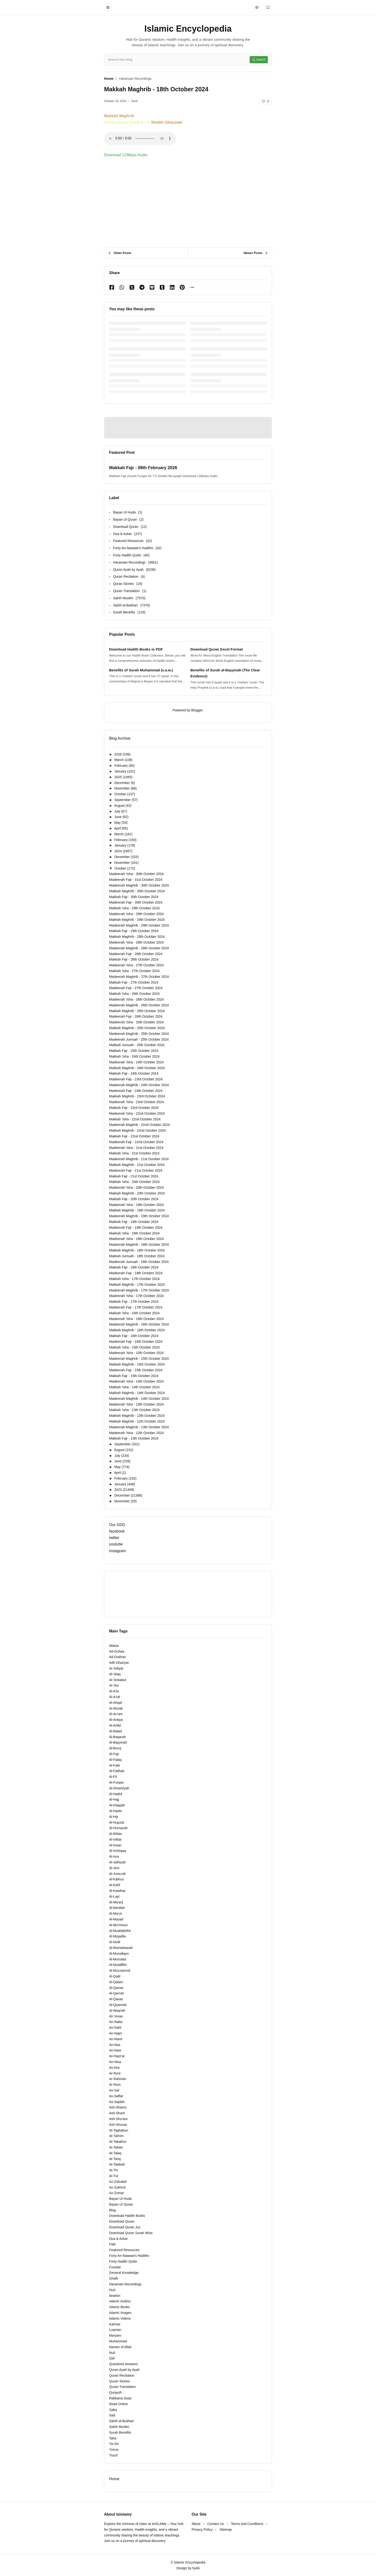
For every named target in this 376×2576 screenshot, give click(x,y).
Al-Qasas (116, 1999)
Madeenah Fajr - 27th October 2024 (136, 988)
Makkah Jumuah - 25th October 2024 (136, 1045)
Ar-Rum (115, 2084)
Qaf (112, 2358)
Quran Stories (119, 2381)
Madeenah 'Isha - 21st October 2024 (136, 1148)
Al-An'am (116, 1714)
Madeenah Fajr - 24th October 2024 (136, 1091)
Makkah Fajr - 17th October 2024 (133, 1301)
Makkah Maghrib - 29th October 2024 (137, 920)
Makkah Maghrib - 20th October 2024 (137, 1193)
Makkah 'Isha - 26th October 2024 (134, 994)
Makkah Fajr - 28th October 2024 (133, 959)
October (120, 794)
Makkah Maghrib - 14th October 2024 (137, 1393)
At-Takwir (116, 2147)
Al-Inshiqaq (117, 1851)
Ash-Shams (117, 2107)
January (120, 771)
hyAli (196, 2568)
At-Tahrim (116, 2136)
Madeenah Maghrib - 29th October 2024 (139, 925)
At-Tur (113, 2176)
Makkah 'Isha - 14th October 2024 (134, 1387)
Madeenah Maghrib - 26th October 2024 (139, 1005)
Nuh (112, 2353)
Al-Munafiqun (119, 1953)
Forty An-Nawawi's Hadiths (129, 2256)
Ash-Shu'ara (118, 2119)
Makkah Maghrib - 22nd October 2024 (137, 1130)
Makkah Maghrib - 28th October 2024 (137, 937)
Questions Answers (123, 2364)
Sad (112, 2415)
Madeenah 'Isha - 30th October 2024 (136, 874)
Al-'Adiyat (116, 1668)
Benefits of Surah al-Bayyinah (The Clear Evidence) (225, 673)
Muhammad (118, 2341)
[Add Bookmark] (133, 101)
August (119, 805)
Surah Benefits (120, 2432)
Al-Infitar (115, 1839)
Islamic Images (120, 2313)
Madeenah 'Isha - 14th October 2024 (136, 1381)
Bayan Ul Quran (121, 2204)
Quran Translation (122, 2387)
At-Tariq (115, 2159)
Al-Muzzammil (119, 1970)
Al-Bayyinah (118, 1742)
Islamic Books (119, 2307)
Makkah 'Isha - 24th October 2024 (134, 1056)
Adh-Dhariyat (119, 1663)
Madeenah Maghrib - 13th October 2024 (139, 1427)
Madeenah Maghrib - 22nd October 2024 (139, 1125)
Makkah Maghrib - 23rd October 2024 (137, 1096)
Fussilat (115, 2267)
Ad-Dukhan (117, 1657)
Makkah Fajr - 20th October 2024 (133, 1199)
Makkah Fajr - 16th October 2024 (133, 1336)
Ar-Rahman (117, 2079)
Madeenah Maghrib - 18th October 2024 (139, 1244)
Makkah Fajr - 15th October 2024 (133, 1376)
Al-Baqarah (117, 1737)
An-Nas (114, 2045)
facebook (117, 1531)
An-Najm (115, 2033)
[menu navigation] (108, 7)
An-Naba (115, 2022)
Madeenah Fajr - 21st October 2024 (135, 1170)
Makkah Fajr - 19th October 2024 (133, 1222)
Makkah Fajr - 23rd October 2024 (134, 1108)
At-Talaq (115, 2153)
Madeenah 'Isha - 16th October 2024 (136, 1319)
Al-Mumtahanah (121, 1948)
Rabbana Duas (120, 2398)
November (122, 788)
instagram (117, 1551)
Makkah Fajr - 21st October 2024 (133, 1176)
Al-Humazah (118, 1828)
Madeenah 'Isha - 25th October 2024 (136, 1022)
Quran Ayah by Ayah (124, 2370)
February (121, 765)
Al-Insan (115, 1845)
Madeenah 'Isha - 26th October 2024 (136, 999)
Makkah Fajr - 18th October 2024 (133, 1267)
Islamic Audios (119, 2301)
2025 (118, 777)
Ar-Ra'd (114, 2073)
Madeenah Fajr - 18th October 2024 (136, 1273)
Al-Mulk (114, 1942)
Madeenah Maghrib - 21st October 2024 (139, 1159)
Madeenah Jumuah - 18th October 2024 (139, 1262)
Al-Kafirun (116, 1879)
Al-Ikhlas (115, 1834)
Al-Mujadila (117, 1936)
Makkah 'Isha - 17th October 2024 (134, 1279)
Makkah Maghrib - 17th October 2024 (137, 1284)
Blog (112, 2210)
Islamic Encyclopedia (188, 29)
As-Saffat (116, 2096)
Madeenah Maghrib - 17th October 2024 (139, 1290)
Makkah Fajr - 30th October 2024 (133, 897)
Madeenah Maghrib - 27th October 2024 (139, 977)
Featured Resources (124, 2250)
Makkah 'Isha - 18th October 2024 (134, 1233)
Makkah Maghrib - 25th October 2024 (137, 1028)
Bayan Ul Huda (120, 2199)
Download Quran (121, 2221)
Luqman (115, 2330)
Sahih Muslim (119, 2427)
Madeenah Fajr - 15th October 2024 (136, 1370)
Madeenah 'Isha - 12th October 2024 (136, 1433)
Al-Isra (114, 1856)
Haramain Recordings (125, 2284)
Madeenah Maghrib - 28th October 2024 (139, 948)
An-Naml (115, 2039)
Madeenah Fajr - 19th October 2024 (136, 1227)
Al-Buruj (115, 1748)
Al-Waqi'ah (117, 2010)
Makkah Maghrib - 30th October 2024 (137, 891)
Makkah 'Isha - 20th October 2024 (134, 1182)
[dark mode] (257, 7)
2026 (118, 754)
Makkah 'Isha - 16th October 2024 (134, 1313)
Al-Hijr (113, 1817)
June (118, 817)
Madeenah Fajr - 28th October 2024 (136, 954)
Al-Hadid (115, 1794)
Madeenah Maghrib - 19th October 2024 (139, 1216)
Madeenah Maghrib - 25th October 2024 (139, 1034)
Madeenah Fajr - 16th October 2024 (136, 1341)
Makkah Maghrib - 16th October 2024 (137, 1330)
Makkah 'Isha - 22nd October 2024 (134, 1119)
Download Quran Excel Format (216, 649)
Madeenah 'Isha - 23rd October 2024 (136, 1102)
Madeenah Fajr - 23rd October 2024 (136, 1079)
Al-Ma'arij (116, 1902)
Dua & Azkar (118, 2239)
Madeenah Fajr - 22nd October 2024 (136, 1142)
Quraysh (115, 2392)
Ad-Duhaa (116, 1651)
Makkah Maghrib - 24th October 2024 (137, 1068)
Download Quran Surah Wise (131, 2233)
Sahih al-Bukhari (121, 2421)
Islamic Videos (120, 2318)
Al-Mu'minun (118, 1925)
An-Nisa (115, 2062)
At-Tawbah (117, 2164)
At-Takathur (117, 2142)
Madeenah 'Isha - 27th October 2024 (136, 965)
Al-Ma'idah (117, 1908)
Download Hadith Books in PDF (136, 649)
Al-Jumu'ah (117, 1874)
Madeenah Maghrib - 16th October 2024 (139, 1324)
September (122, 800)
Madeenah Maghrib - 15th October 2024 (139, 1358)
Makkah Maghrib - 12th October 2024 (137, 1421)
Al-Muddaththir (120, 1931)
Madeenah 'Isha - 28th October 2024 (136, 942)
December (122, 783)
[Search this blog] (177, 59)
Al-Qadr (115, 1976)
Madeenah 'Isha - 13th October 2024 (136, 1404)
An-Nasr (115, 2050)
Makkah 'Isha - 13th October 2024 (134, 1410)
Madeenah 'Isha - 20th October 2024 (136, 1187)
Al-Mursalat (117, 1959)
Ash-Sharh (117, 2113)
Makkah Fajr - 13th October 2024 (133, 1438)
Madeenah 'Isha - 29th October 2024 (136, 914)
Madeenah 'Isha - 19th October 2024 (136, 1205)
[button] (192, 287)
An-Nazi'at (116, 2056)
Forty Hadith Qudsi (123, 2261)
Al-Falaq (115, 1760)
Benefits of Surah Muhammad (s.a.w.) (141, 670)
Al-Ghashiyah (119, 1788)
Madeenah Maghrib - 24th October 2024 (139, 1085)
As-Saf (114, 2090)
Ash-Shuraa (118, 2124)
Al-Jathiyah (117, 1862)
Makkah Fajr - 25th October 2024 (133, 1051)
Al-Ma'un (115, 1913)
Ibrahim (114, 2296)
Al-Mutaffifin (118, 1965)
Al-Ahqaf (115, 1703)
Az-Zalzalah (118, 2182)
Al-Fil (113, 1777)
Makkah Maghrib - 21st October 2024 (136, 1165)
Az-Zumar (116, 2193)
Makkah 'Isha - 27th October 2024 (134, 971)
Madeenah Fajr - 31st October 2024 (135, 880)
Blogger (196, 710)
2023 (118, 1490)
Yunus (113, 2449)
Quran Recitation (121, 2375)
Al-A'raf (114, 1697)
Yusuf (113, 2455)
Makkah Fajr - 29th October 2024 (133, 931)
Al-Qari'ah (116, 1993)
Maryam (115, 2335)
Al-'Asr (114, 1685)
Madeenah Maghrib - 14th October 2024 (139, 1398)
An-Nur (114, 2067)
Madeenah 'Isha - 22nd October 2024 (137, 1113)
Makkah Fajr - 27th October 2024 (133, 982)
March (119, 760)
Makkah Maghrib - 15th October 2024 (137, 1364)
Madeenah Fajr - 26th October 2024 (136, 1016)
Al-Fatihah (116, 1771)
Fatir (112, 2244)
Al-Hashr (115, 1811)
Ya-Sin (114, 2444)
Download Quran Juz (125, 2227)
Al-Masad (116, 1919)
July (117, 811)
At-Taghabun (118, 2130)
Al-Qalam (116, 1982)
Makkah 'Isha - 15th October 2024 (134, 1347)
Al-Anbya (116, 1720)
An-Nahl (115, 2027)
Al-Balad (115, 1731)
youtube (116, 1544)
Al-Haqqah (117, 1805)
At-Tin (113, 2170)
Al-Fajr (114, 1754)
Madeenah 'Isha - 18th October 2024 (136, 1239)
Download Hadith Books (127, 2216)
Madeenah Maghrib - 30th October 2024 (139, 885)
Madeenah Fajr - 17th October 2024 (136, 1307)
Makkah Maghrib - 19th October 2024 (137, 1210)
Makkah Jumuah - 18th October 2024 (136, 1256)
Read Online (118, 2404)
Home (114, 2479)
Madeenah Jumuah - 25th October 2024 (139, 1039)
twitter (114, 1538)
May (117, 822)
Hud (112, 2290)
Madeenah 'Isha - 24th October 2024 (136, 1062)
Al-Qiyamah (118, 2005)
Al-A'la (114, 1691)
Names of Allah (120, 2347)
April (117, 828)
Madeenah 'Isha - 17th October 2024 (136, 1296)
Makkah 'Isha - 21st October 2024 (134, 1153)
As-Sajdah (117, 2102)
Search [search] (258, 59)
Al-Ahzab (116, 1708)
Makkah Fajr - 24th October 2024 (133, 1073)
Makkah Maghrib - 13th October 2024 (137, 1416)
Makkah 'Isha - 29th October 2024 (134, 908)
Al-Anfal (115, 1725)
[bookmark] (268, 7)
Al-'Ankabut (117, 1680)
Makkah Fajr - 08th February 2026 (143, 467)
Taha (112, 2438)
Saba (113, 2410)
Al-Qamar (116, 1988)
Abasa (114, 1646)
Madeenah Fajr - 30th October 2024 (136, 902)
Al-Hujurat (116, 1822)
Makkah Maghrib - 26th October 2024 (137, 1011)
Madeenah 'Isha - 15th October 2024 (136, 1353)
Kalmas (114, 2324)
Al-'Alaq (115, 1674)
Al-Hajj (114, 1799)
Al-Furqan (116, 1782)
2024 (118, 851)
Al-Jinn (114, 1868)
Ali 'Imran (116, 2016)
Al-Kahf (114, 1885)
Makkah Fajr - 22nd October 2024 (134, 1136)
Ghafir (113, 2278)
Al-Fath (114, 1765)
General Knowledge (124, 2273)
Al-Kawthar (117, 1891)
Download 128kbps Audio (125, 155)
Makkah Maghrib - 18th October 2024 (137, 1250)
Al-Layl (114, 1896)
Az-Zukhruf (117, 2187)
